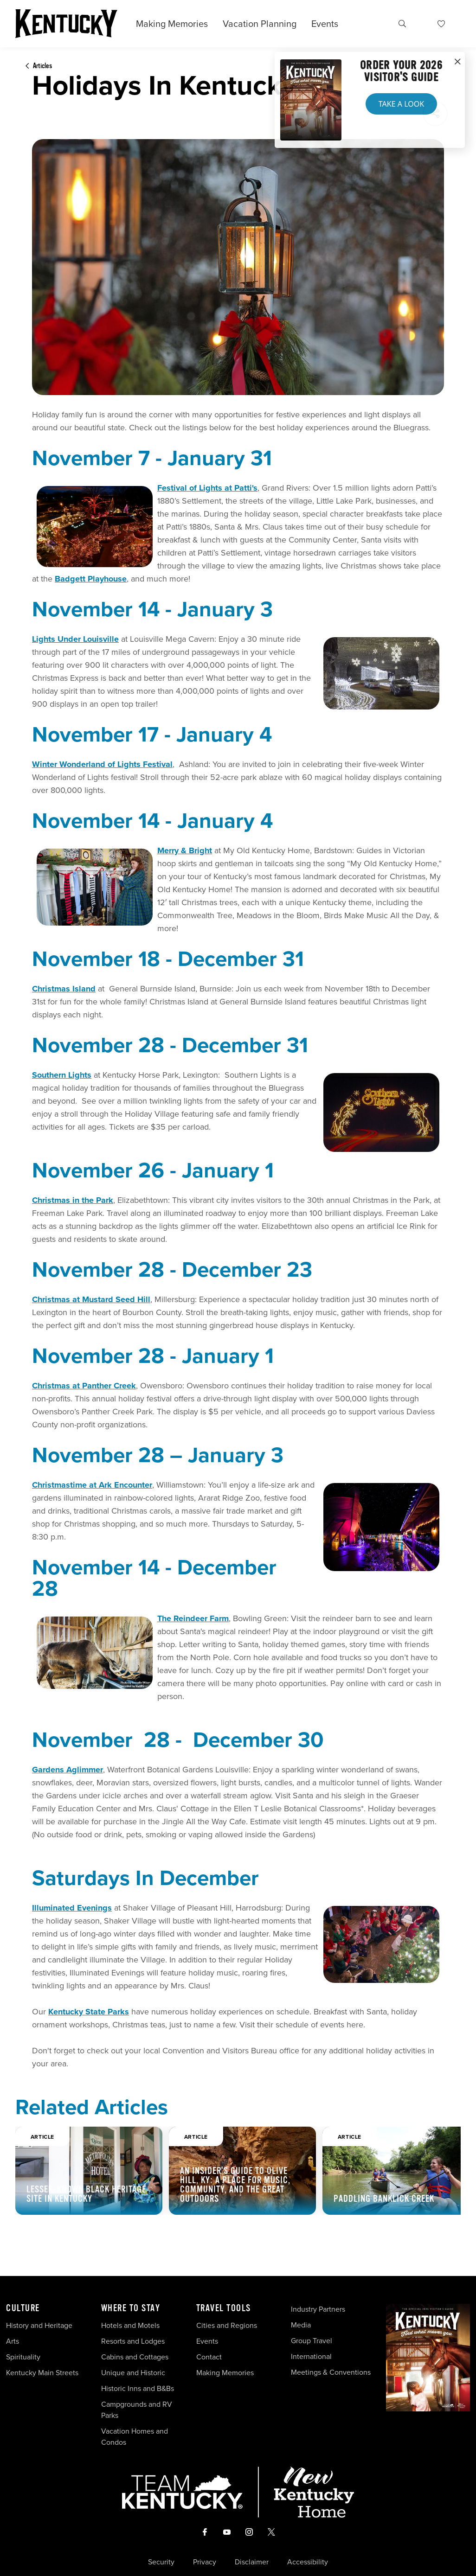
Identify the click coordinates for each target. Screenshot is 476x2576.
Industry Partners (318, 2309)
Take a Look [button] (401, 104)
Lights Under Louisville (75, 639)
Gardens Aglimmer (67, 1770)
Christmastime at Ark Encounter (92, 1485)
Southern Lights (61, 1075)
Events (324, 24)
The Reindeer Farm (193, 1618)
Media (301, 2325)
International (311, 2356)
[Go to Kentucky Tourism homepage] (66, 23)
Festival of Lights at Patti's (207, 488)
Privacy (204, 2562)
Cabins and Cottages (134, 2357)
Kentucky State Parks (88, 2012)
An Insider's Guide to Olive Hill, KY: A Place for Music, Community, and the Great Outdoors (235, 2185)
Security (161, 2562)
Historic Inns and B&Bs (137, 2388)
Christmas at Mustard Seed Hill (91, 1299)
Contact (209, 2357)
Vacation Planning (259, 24)
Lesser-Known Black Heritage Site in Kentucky (86, 2194)
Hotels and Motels (130, 2325)
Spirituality (24, 2357)
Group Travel (311, 2340)
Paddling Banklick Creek (384, 2198)
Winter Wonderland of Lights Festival (102, 764)
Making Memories (172, 23)
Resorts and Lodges (133, 2341)
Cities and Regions (226, 2325)
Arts (12, 2341)
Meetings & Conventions (331, 2372)
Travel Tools (223, 2308)
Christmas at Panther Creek (84, 1386)
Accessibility (307, 2562)
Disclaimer (252, 2562)
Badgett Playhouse (91, 579)
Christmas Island (64, 989)
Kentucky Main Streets (42, 2372)
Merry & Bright (184, 850)
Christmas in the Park (72, 1200)
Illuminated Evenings (72, 1908)
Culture (23, 2308)
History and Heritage (40, 2325)
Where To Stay (131, 2308)
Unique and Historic (133, 2372)
